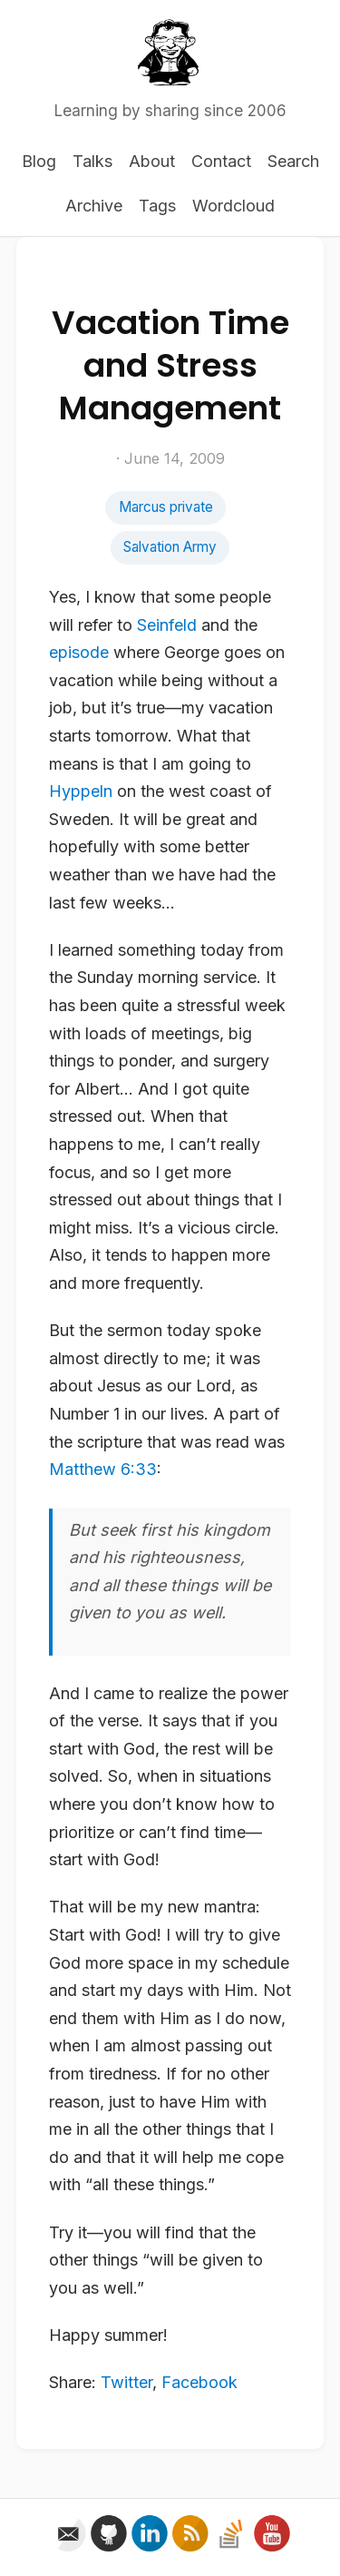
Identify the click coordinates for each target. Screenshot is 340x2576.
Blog (39, 161)
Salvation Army (170, 547)
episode (79, 652)
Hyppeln (80, 791)
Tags (157, 205)
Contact (221, 161)
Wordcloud (233, 205)
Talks (92, 161)
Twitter (126, 2382)
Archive (93, 205)
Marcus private (166, 507)
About (152, 161)
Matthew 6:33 (103, 1469)
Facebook (199, 2382)
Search (293, 161)
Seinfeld (167, 624)
